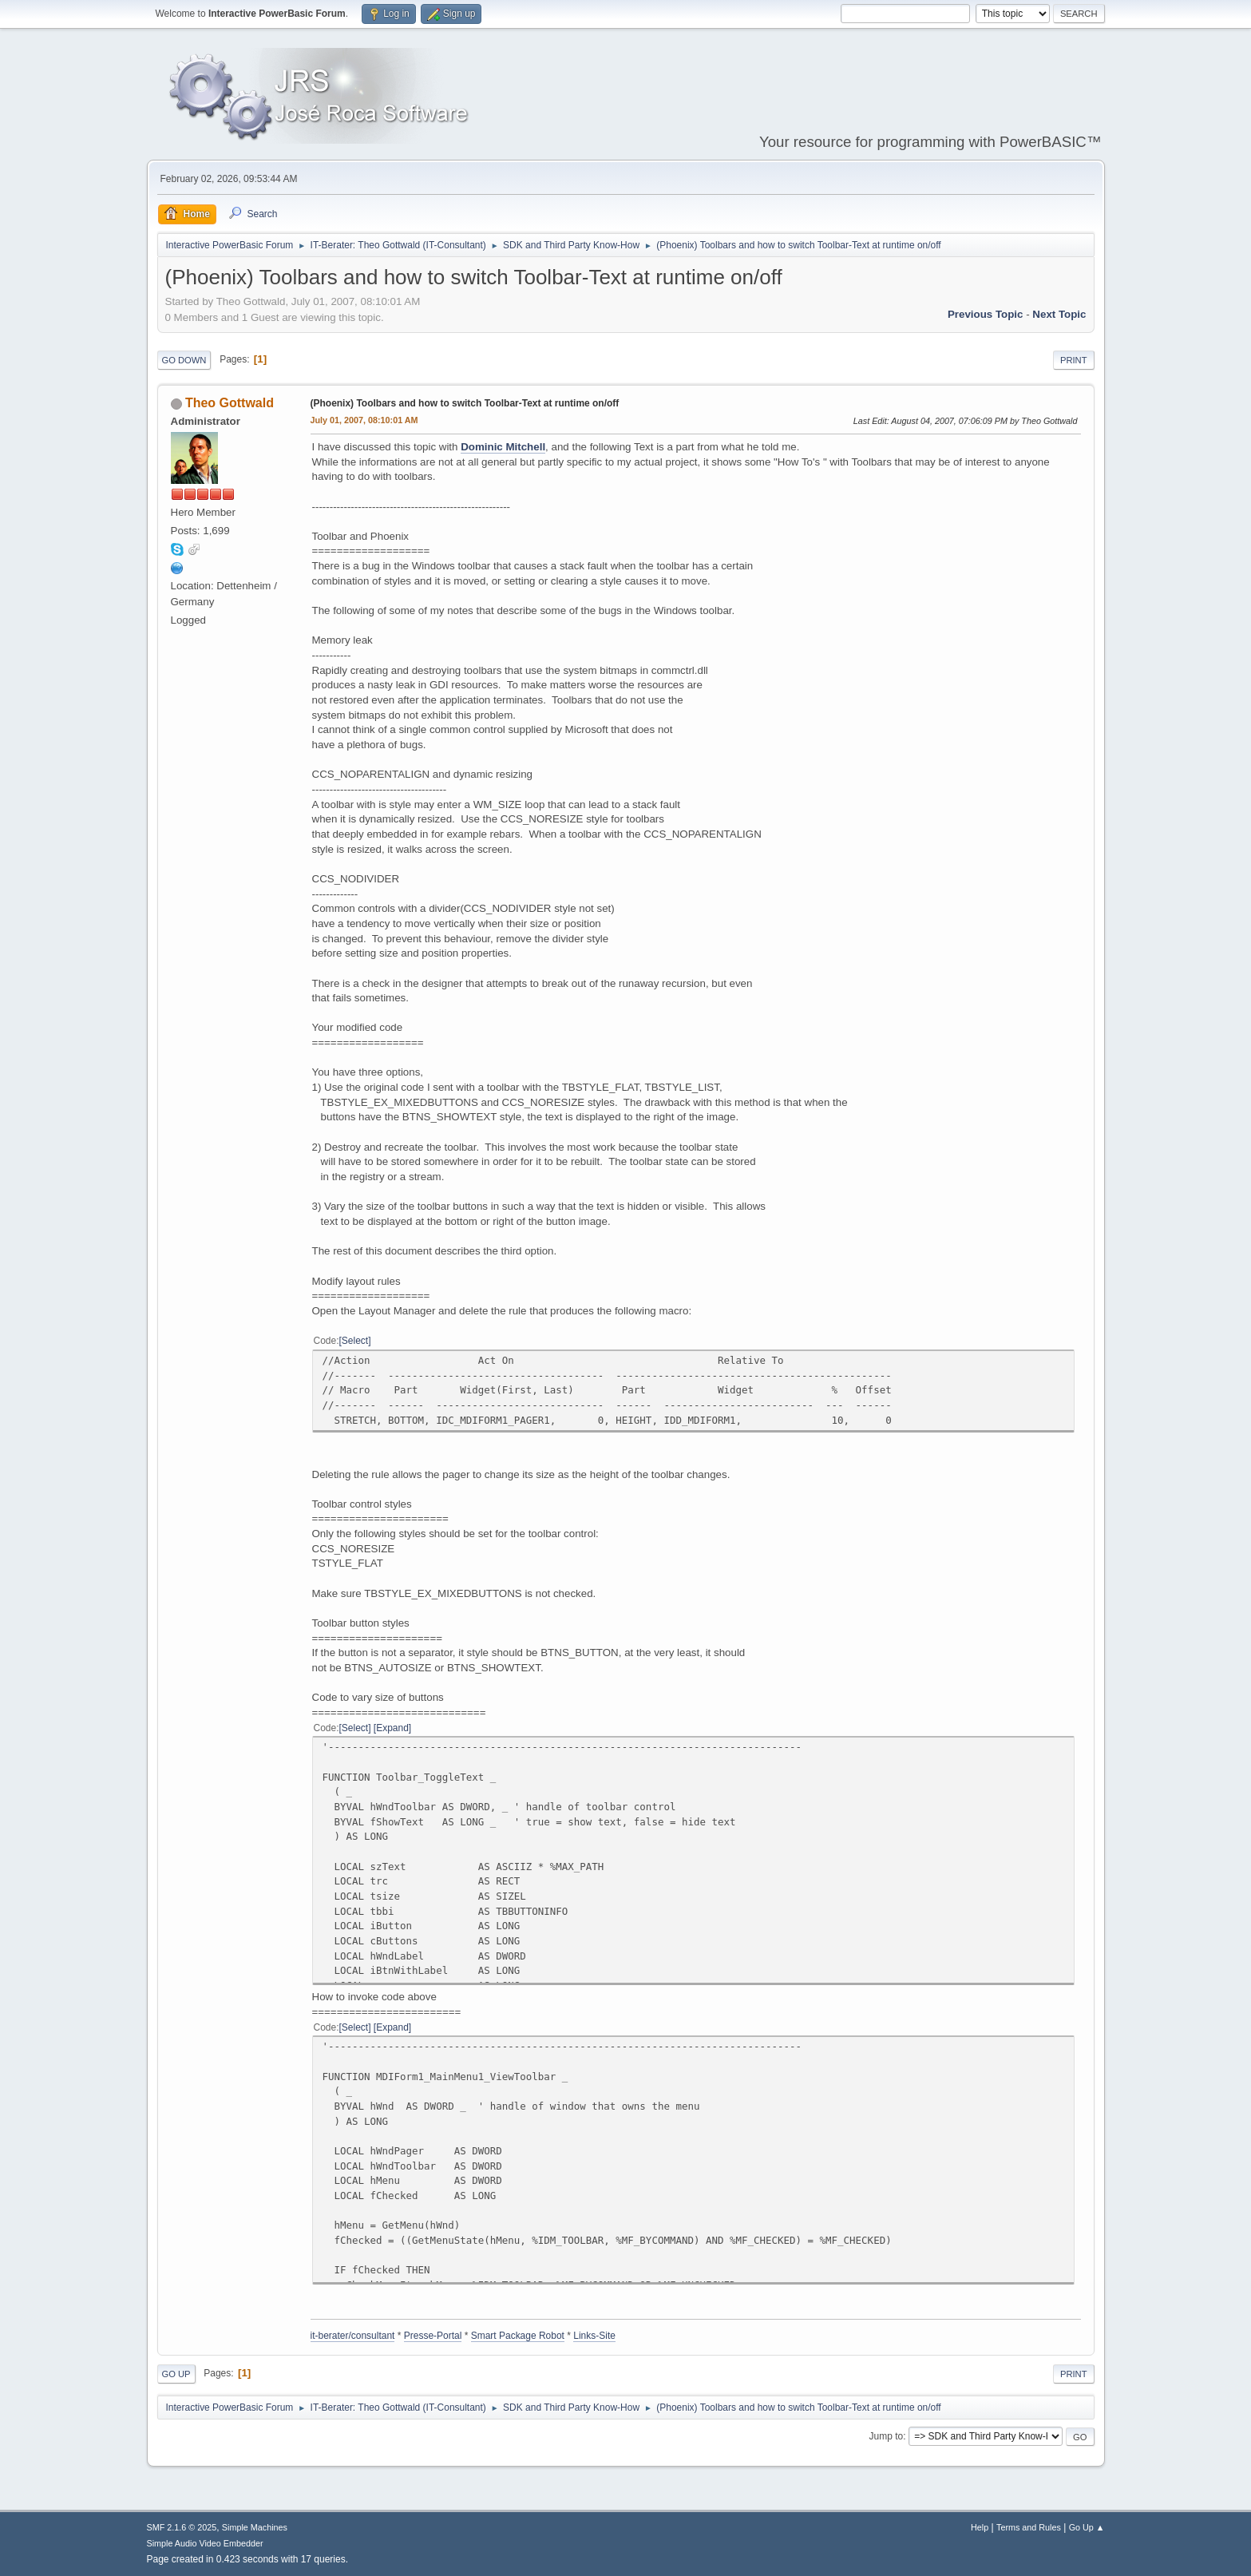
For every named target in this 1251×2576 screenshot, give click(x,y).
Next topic (1059, 314)
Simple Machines (254, 2527)
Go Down (184, 360)
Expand (392, 1728)
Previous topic (985, 314)
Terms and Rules (1028, 2527)
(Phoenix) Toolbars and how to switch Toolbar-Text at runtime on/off (465, 403)
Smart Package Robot (517, 2335)
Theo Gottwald (229, 403)
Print (1073, 360)
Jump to (886, 2436)
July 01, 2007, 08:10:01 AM (364, 420)
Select (355, 1340)
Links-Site (594, 2335)
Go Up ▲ (1087, 2527)
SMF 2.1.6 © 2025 (182, 2527)
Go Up (176, 2374)
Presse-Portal (433, 2335)
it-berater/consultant (353, 2335)
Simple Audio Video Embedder (205, 2543)
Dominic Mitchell (503, 447)
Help (979, 2527)
